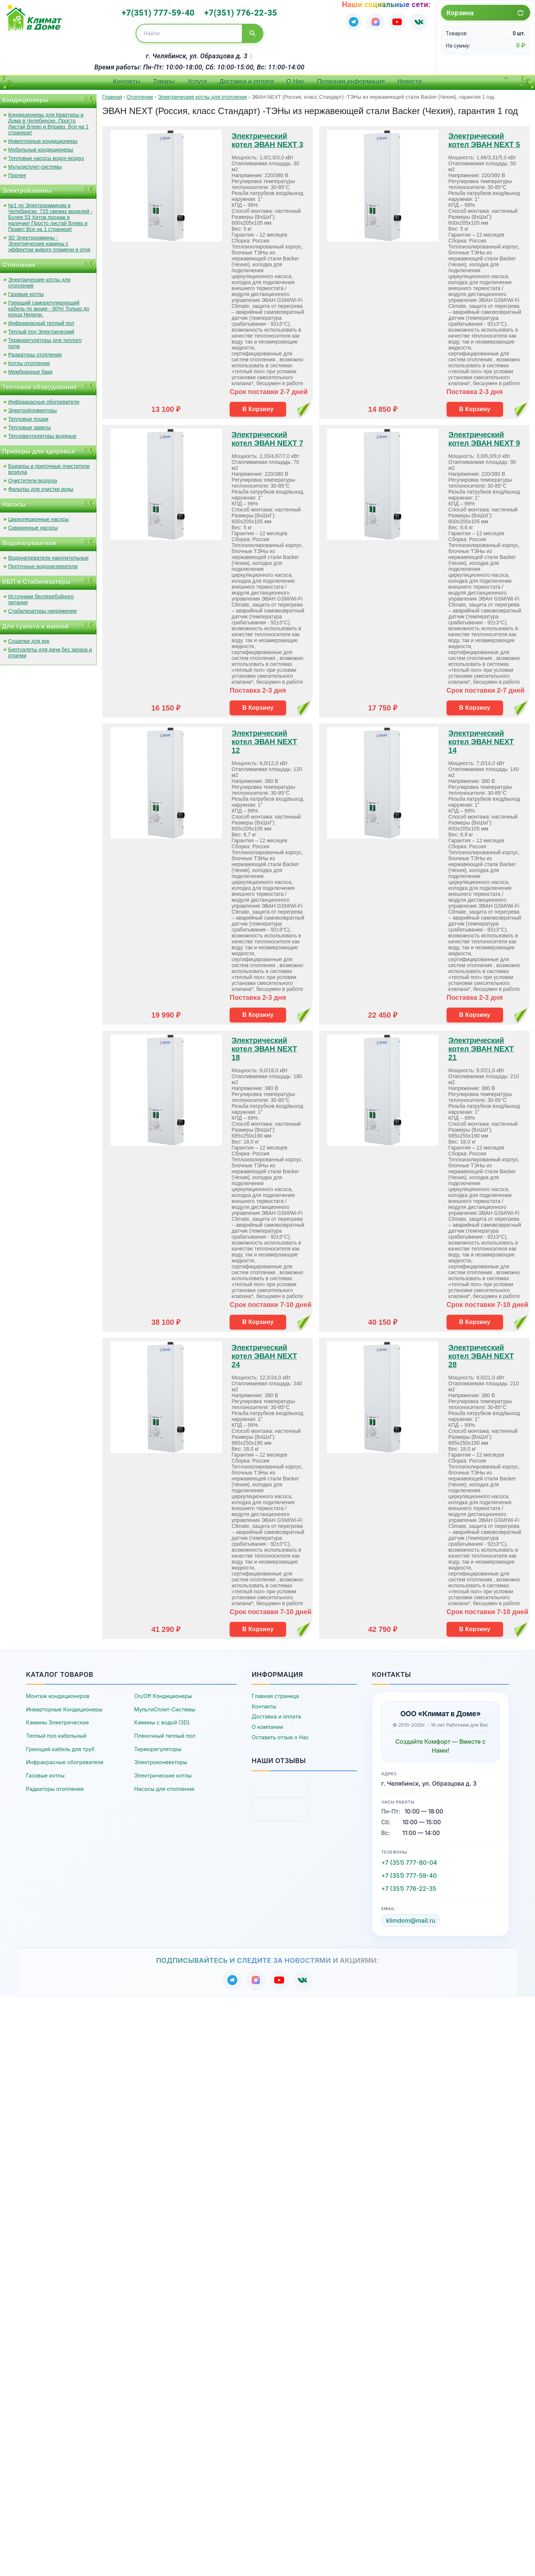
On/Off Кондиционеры (163, 1694)
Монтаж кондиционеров (58, 1694)
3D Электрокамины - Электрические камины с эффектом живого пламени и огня (49, 241)
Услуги (197, 78)
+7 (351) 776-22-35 (408, 1886)
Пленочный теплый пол (164, 1733)
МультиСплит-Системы (164, 1707)
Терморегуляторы (157, 1746)
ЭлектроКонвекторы (32, 408)
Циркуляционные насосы (38, 517)
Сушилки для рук (28, 638)
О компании (267, 1724)
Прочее (17, 173)
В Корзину (257, 406)
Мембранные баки (30, 369)
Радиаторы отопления (35, 352)
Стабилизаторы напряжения (42, 608)
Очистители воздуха (32, 478)
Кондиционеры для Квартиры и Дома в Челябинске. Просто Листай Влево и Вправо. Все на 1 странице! (48, 121)
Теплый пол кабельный (56, 1733)
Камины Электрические (57, 1720)
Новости (410, 78)
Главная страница (275, 1694)
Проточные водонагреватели (43, 564)
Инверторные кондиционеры (42, 139)
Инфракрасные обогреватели (44, 399)
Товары (164, 78)
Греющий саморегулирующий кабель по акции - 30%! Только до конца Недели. (48, 306)
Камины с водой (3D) (161, 1720)
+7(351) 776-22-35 (237, 11)
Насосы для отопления (164, 1786)
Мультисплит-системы (35, 164)
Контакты (126, 78)
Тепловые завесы (29, 425)
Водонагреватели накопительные (48, 555)
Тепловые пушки (28, 416)
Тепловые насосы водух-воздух (46, 156)
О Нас (295, 78)
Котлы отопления (29, 361)
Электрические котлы (162, 1773)
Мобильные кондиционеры (40, 147)
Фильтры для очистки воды (41, 486)
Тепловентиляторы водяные (42, 433)
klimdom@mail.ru (410, 1918)
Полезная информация (351, 78)
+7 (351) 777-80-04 (409, 1860)
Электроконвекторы (160, 1760)
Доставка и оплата (247, 78)
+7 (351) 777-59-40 (409, 1873)
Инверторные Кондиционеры (64, 1707)
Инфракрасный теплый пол (41, 320)
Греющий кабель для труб (60, 1746)
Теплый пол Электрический (41, 329)
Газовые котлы (26, 292)
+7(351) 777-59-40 (161, 11)
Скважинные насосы (33, 525)
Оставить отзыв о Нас (280, 1734)
